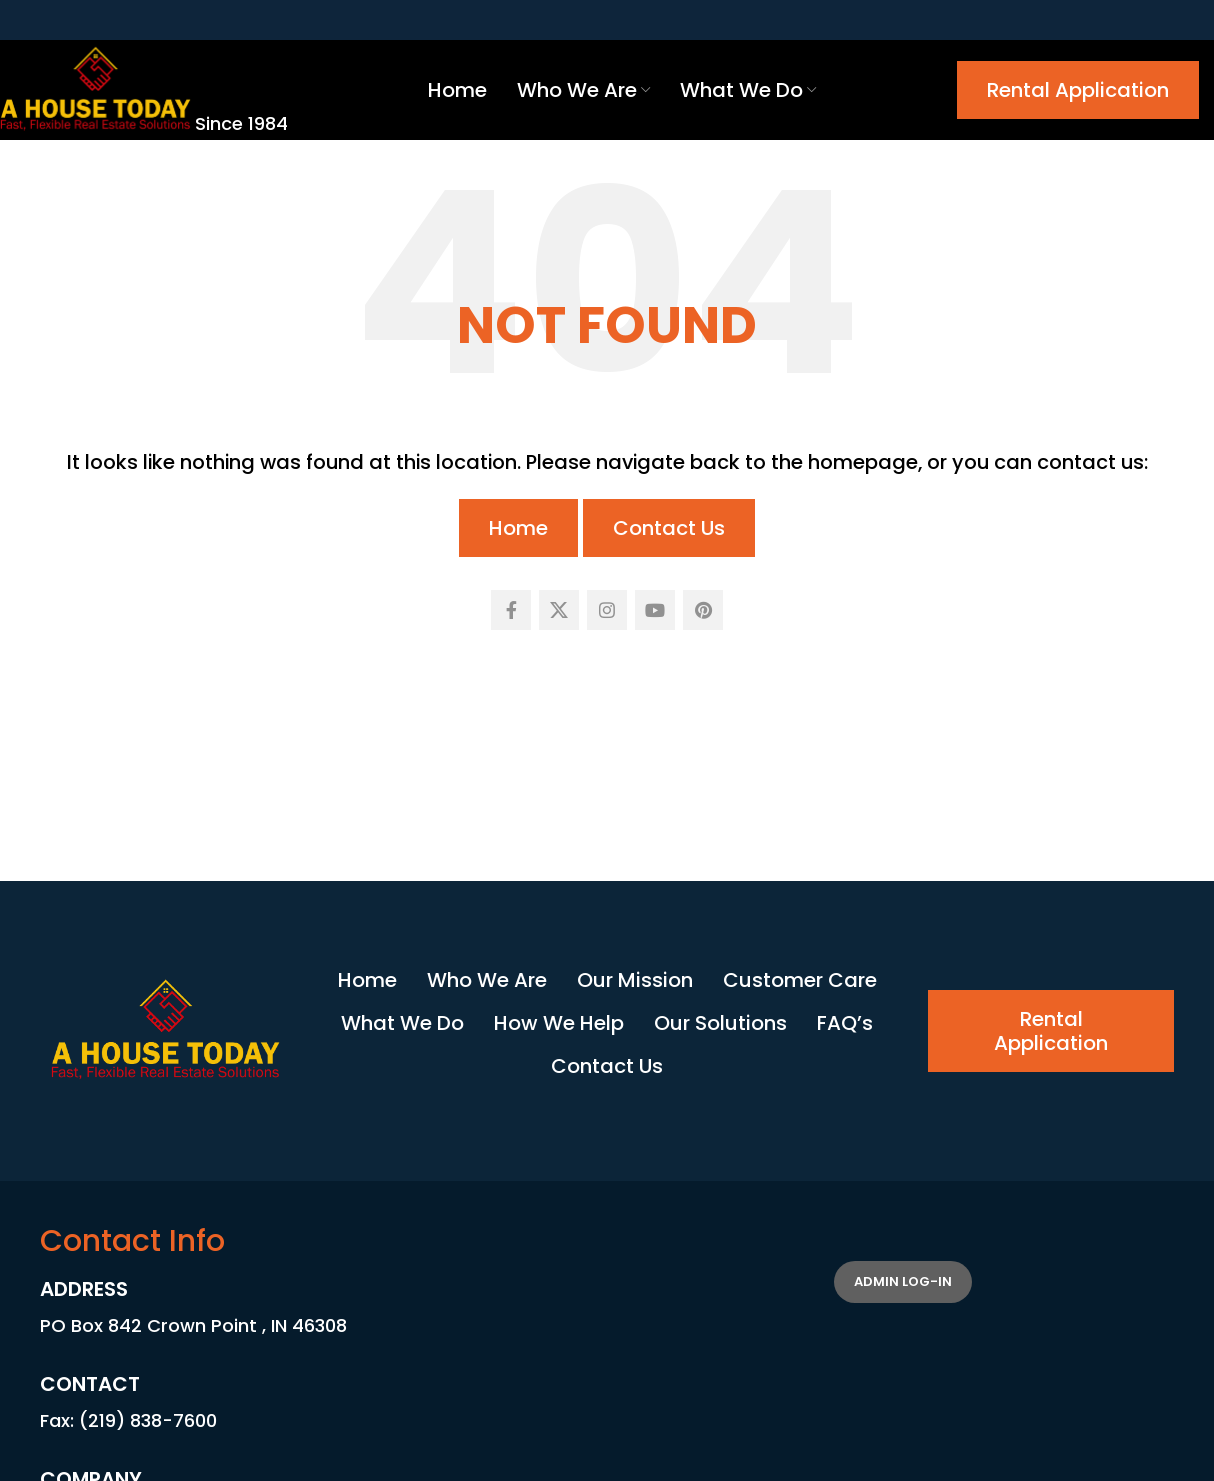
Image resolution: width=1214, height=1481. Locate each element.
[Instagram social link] (607, 610)
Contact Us (669, 528)
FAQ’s (845, 1023)
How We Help (559, 1023)
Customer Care (800, 980)
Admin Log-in (903, 1281)
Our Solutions (720, 1023)
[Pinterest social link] (703, 610)
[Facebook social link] (511, 610)
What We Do (402, 1023)
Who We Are (487, 980)
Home (518, 528)
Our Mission (635, 980)
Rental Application (1078, 90)
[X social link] (559, 610)
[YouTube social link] (655, 610)
